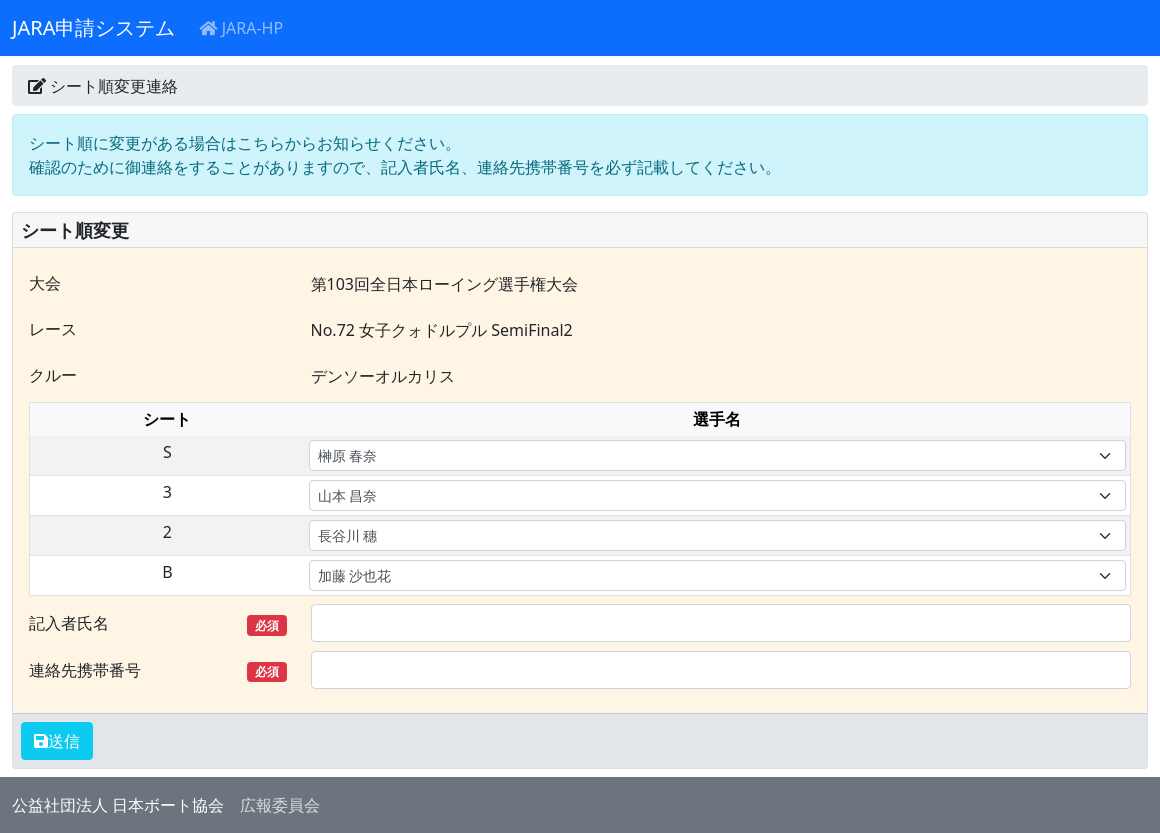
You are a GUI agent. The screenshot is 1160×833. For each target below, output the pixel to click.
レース (53, 329)
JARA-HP (241, 28)
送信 (64, 741)
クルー (53, 375)
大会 (45, 283)
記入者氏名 (158, 623)
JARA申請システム (93, 27)
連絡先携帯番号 (158, 670)
